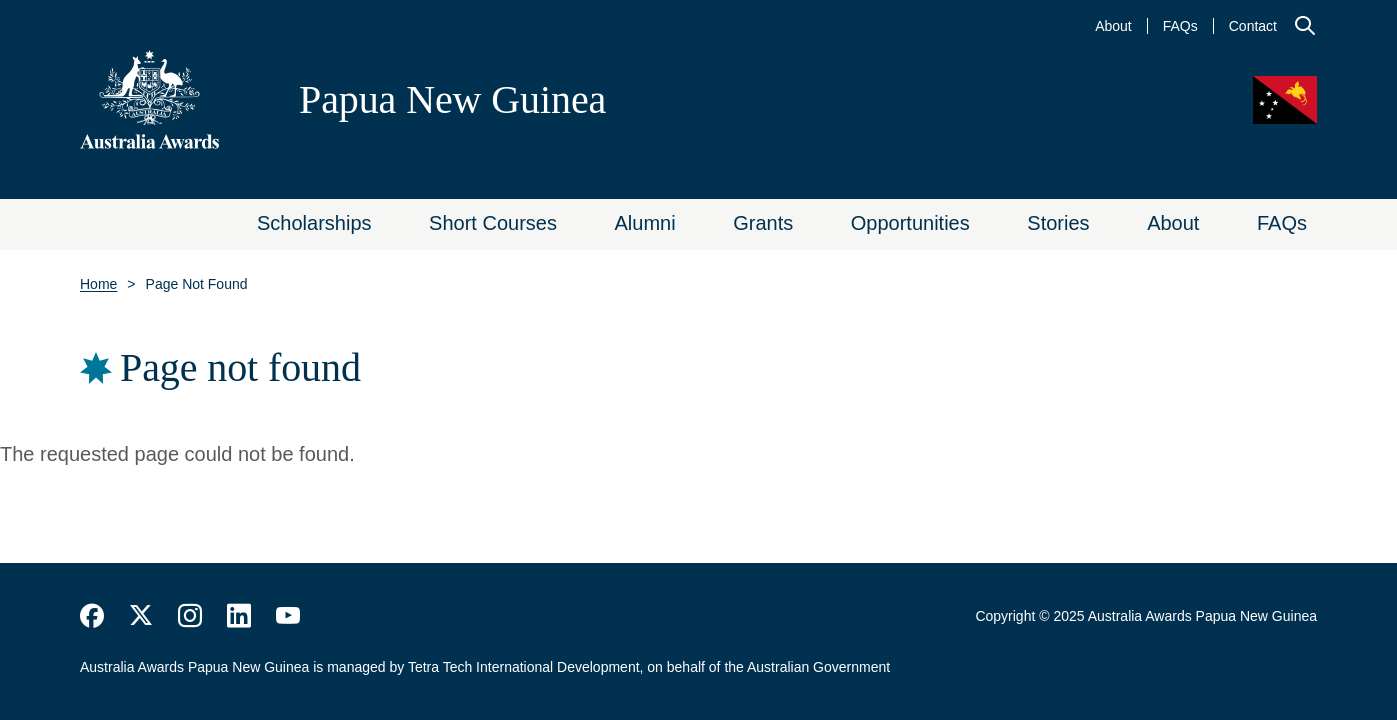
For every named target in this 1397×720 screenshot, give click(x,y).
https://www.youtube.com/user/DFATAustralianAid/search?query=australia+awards (288, 616)
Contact (1253, 26)
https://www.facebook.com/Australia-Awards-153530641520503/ (92, 616)
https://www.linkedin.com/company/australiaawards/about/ (239, 616)
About (1113, 26)
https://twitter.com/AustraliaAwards (141, 616)
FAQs (1180, 26)
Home (98, 284)
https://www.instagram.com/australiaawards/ (190, 616)
